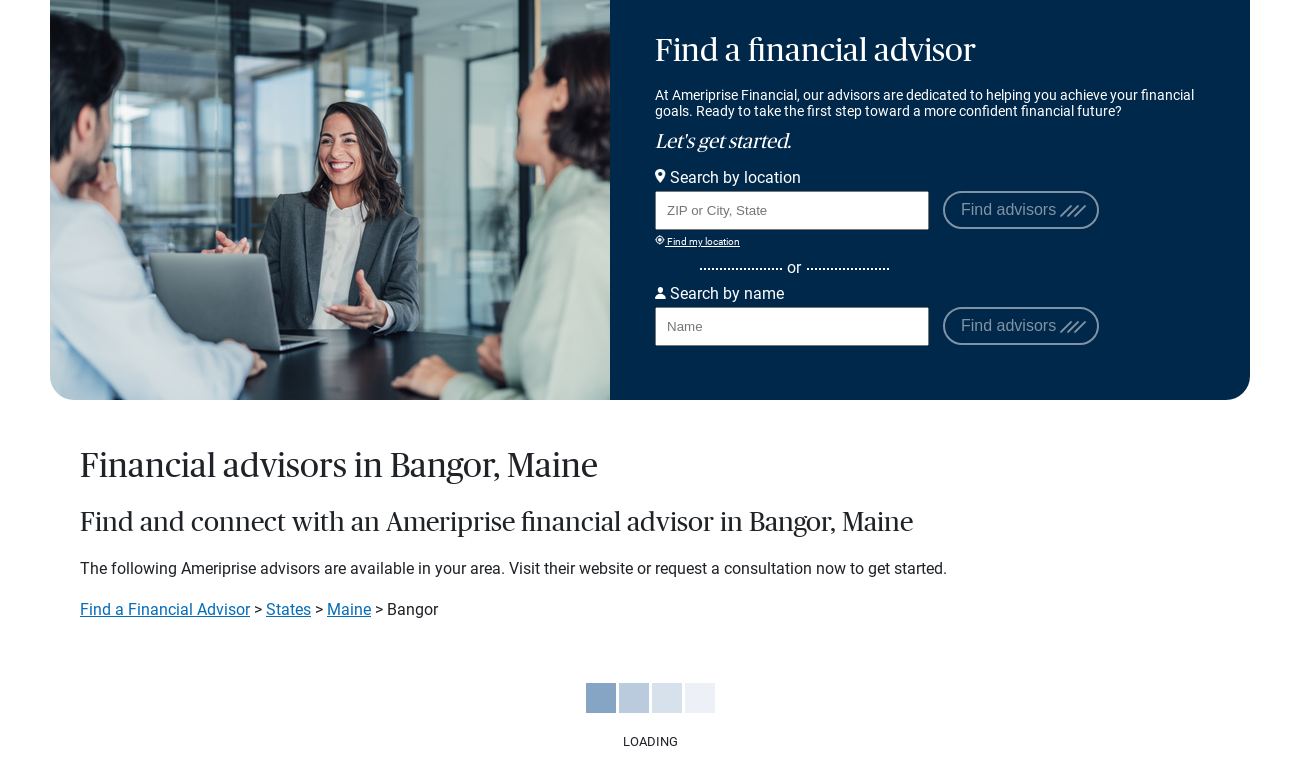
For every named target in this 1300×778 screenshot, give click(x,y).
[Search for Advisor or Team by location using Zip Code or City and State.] (792, 210)
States (288, 609)
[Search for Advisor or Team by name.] (792, 326)
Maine (349, 609)
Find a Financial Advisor (165, 609)
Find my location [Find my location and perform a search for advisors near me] (697, 241)
